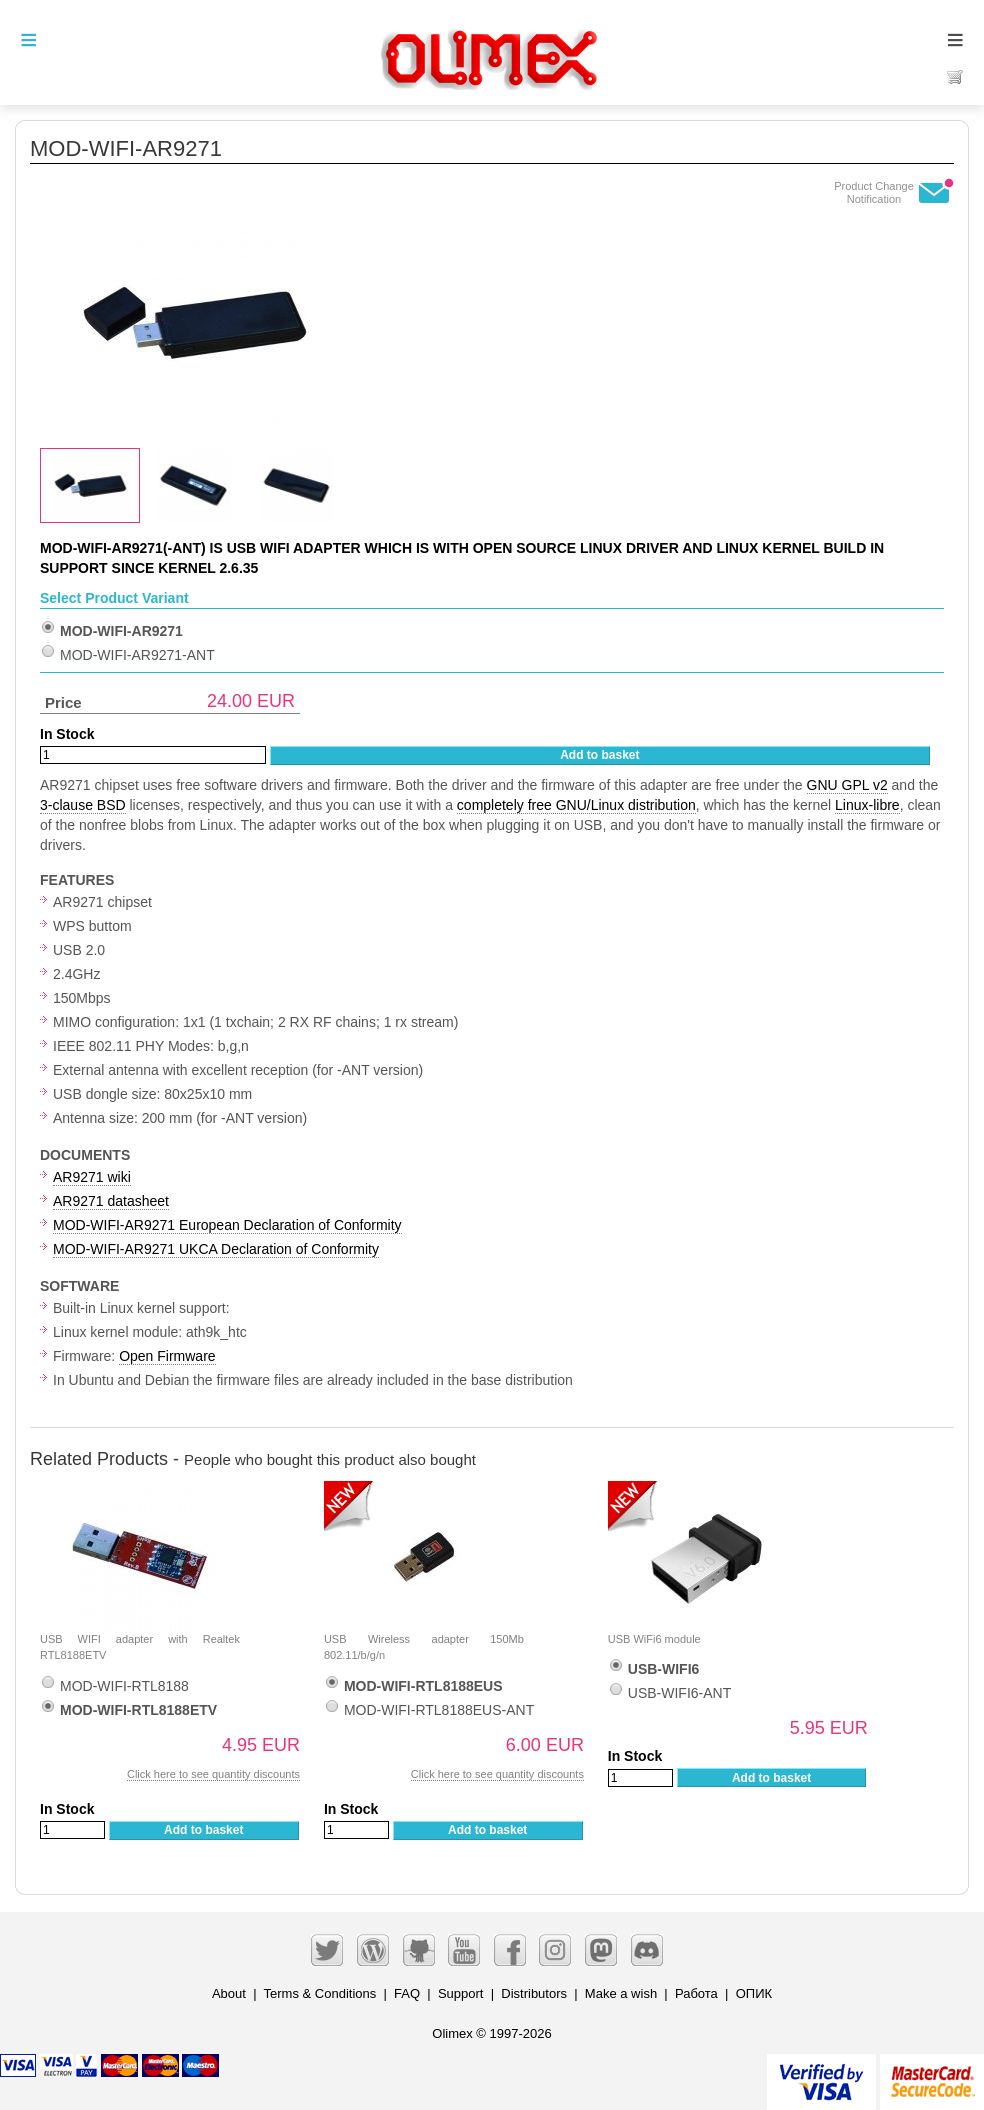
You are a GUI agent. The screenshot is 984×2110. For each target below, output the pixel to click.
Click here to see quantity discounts (213, 1774)
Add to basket (599, 755)
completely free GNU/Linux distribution (576, 805)
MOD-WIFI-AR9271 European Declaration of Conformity (227, 1225)
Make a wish (621, 1993)
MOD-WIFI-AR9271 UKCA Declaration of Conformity (216, 1249)
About (229, 1993)
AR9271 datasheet (111, 1201)
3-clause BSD (83, 805)
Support (461, 1993)
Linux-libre (867, 805)
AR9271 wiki (92, 1177)
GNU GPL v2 (847, 785)
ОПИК (754, 1993)
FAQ (407, 1993)
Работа (696, 1993)
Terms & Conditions (320, 1993)
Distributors (534, 1993)
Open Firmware (167, 1356)
